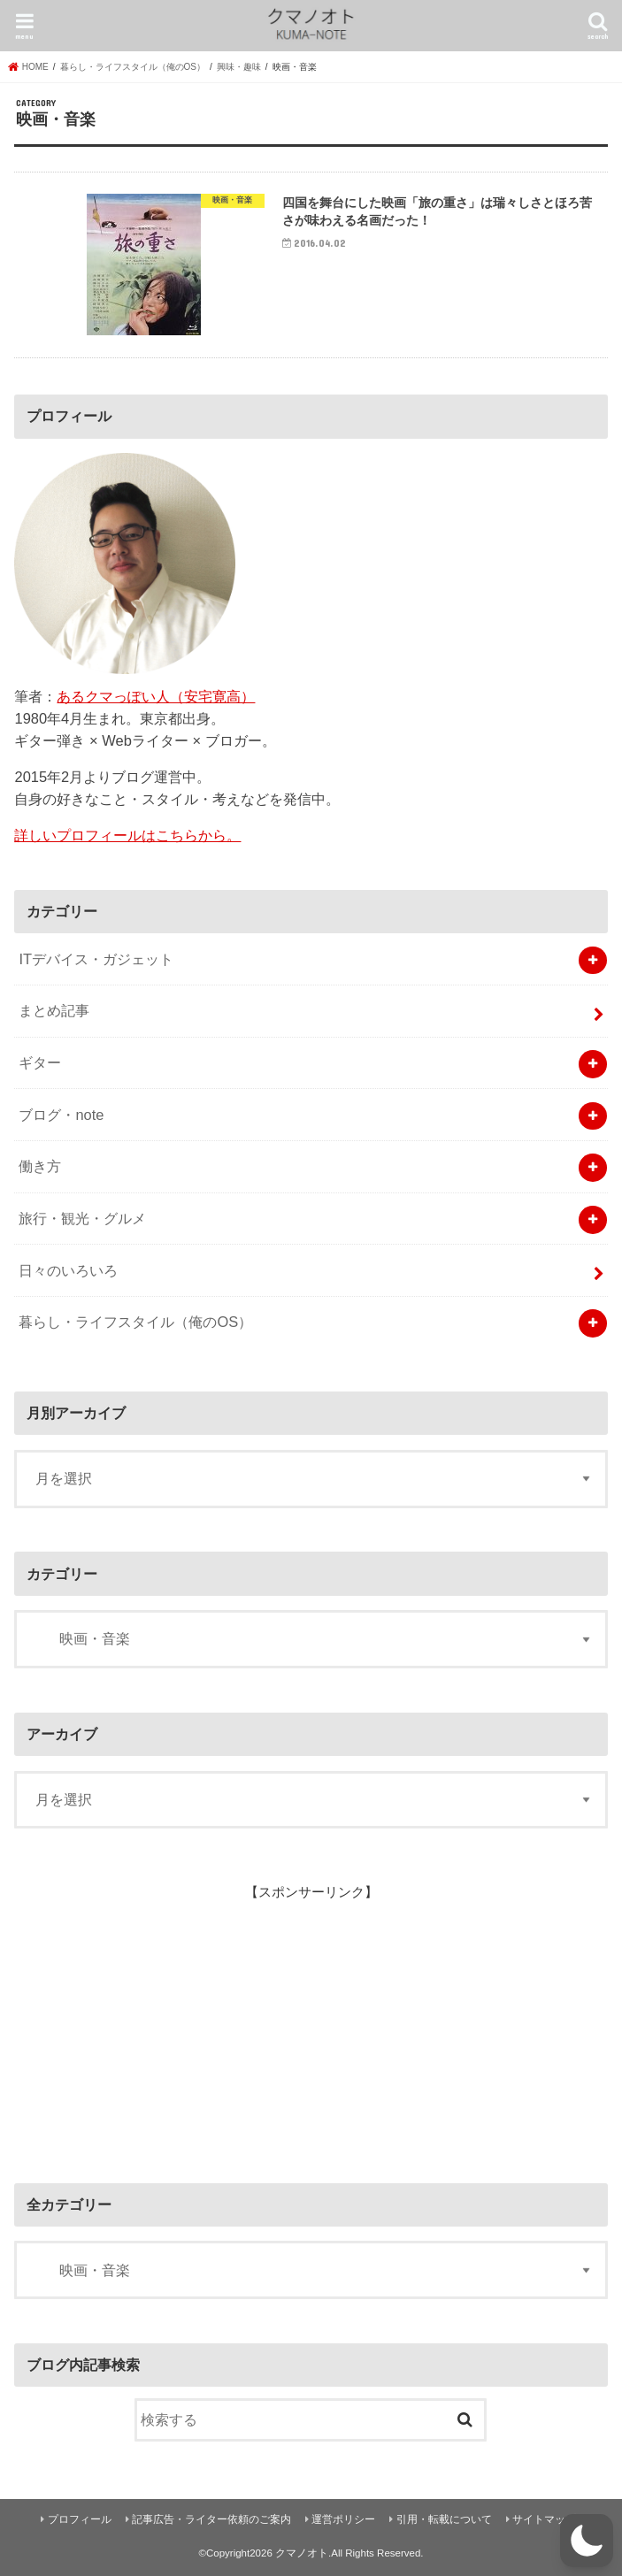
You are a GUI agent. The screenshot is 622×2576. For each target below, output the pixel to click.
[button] (586, 2540)
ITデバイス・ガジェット (96, 959)
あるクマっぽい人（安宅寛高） (156, 696)
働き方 (40, 1166)
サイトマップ (544, 2519)
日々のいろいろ (68, 1270)
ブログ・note (61, 1115)
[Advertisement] (147, 2022)
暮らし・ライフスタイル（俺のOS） (135, 1322)
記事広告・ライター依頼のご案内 (211, 2519)
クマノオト (301, 2553)
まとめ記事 (54, 1010)
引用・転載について (444, 2519)
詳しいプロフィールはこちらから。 (127, 835)
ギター (40, 1062)
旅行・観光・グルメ (82, 1218)
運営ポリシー (343, 2519)
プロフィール (79, 2519)
